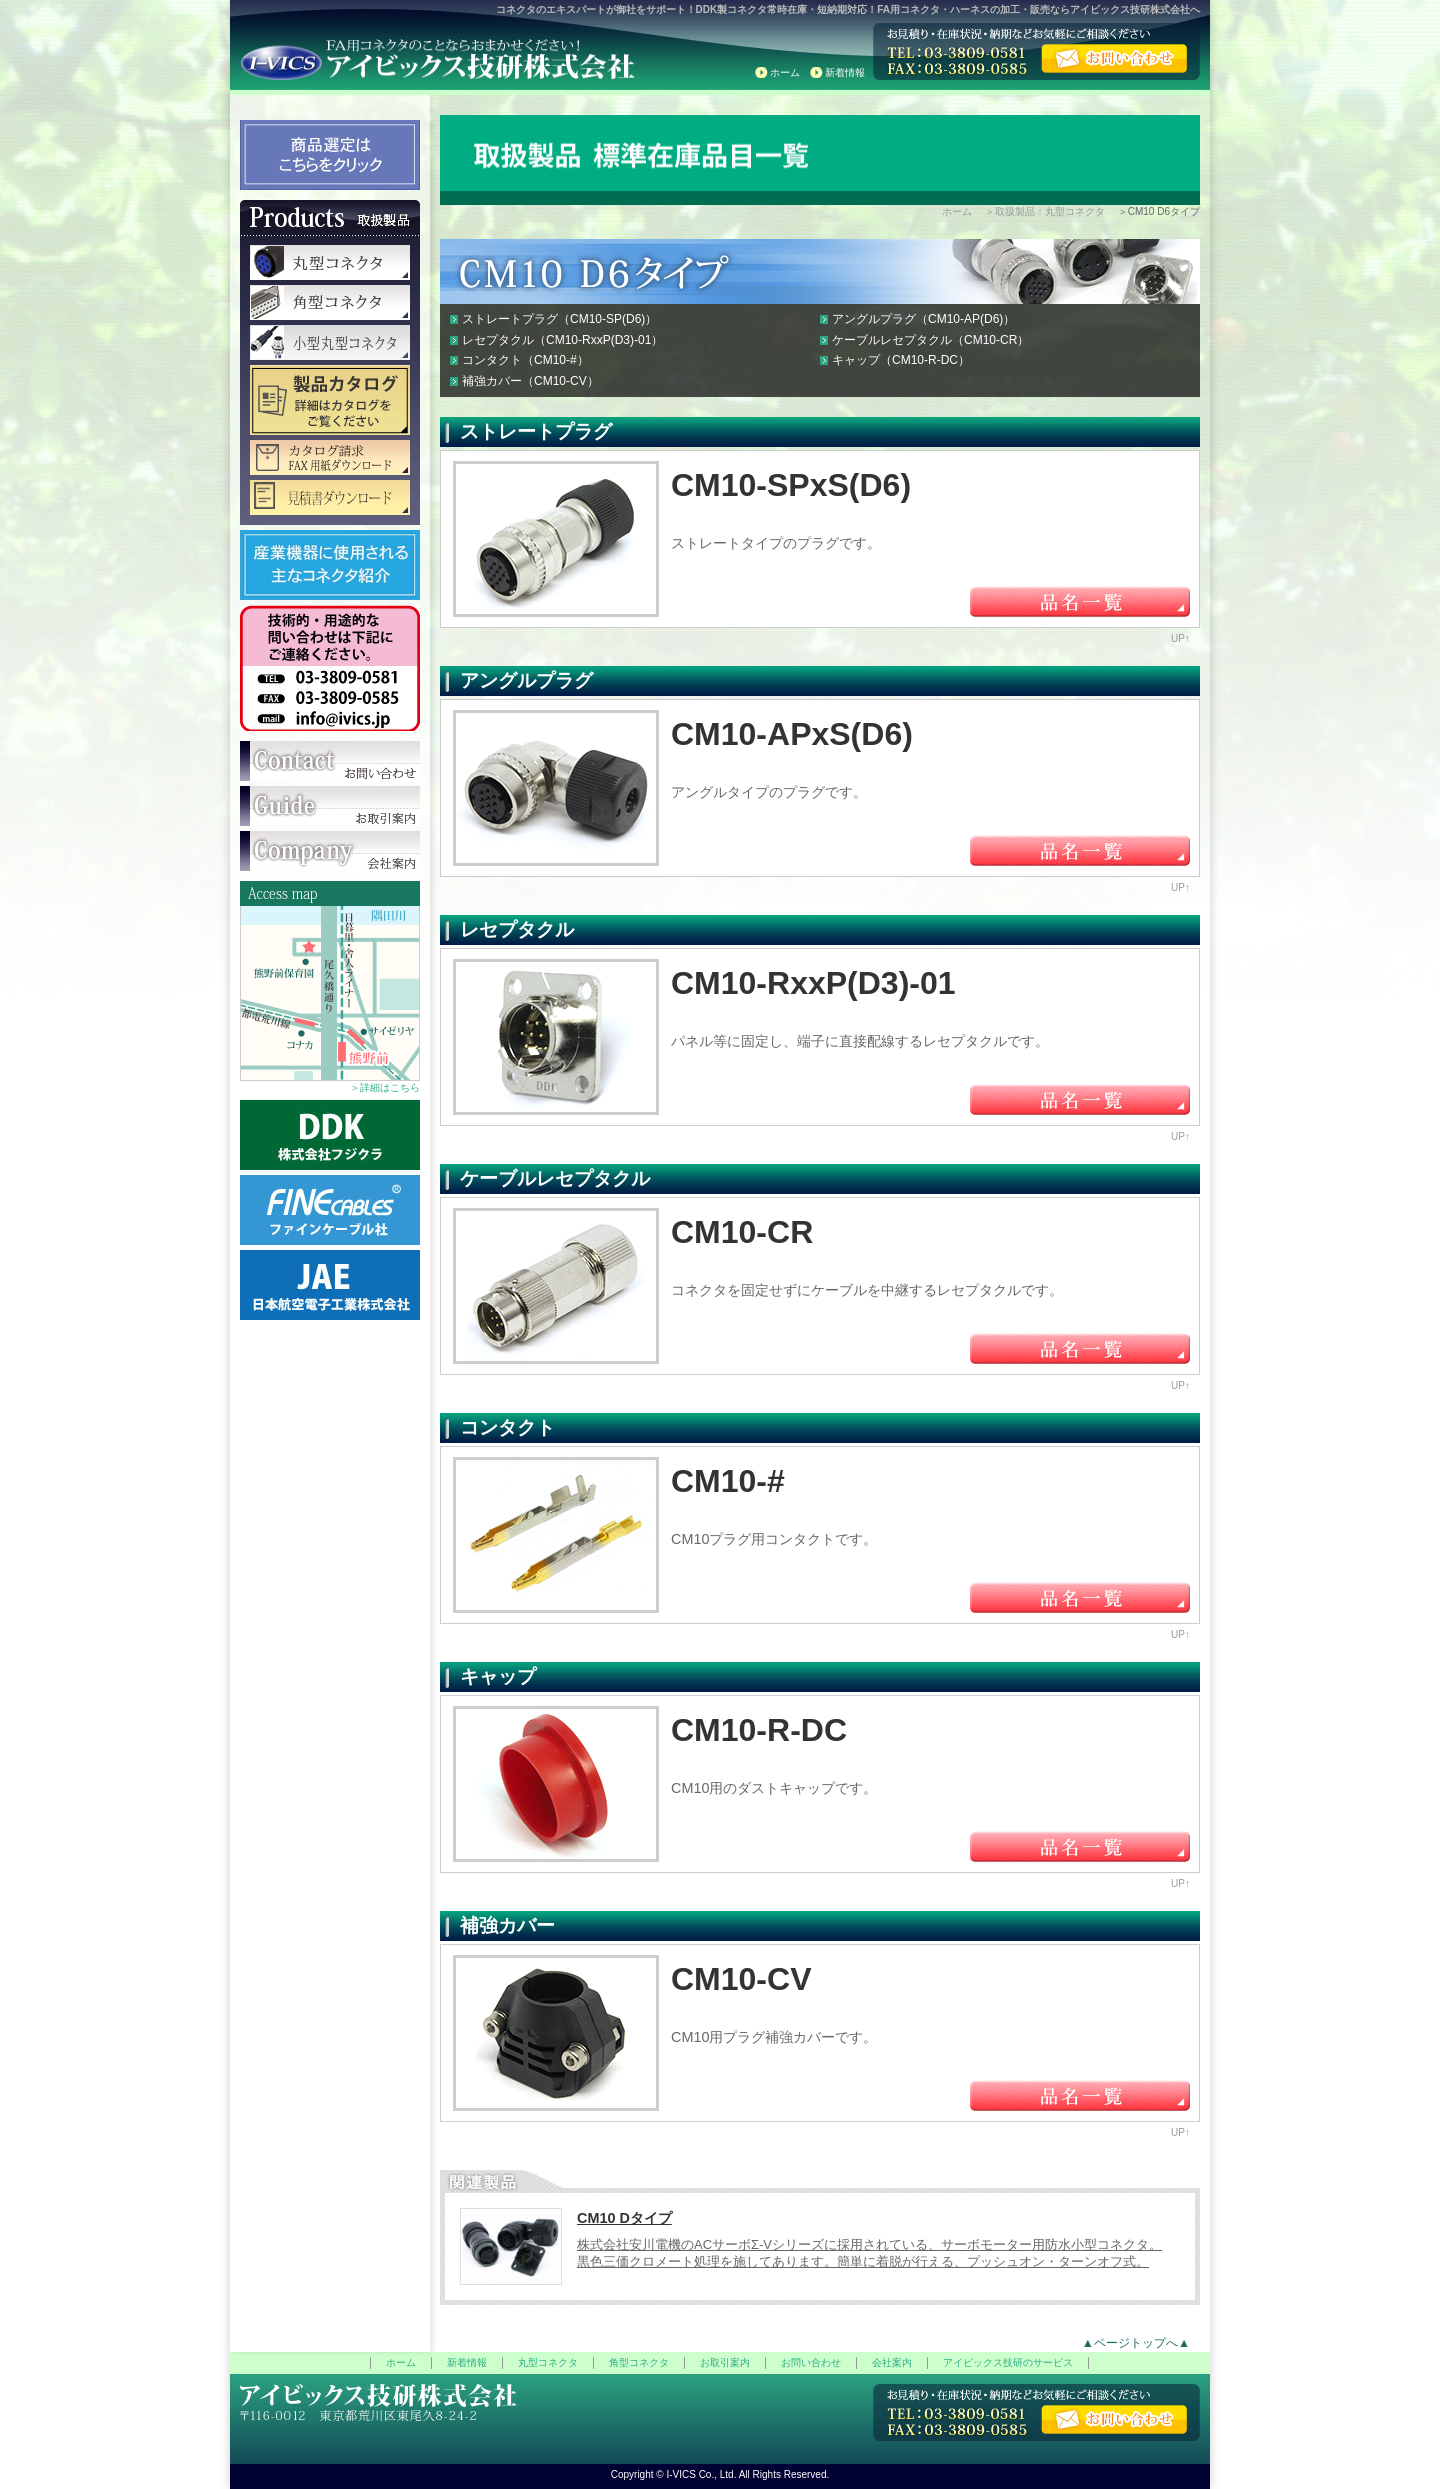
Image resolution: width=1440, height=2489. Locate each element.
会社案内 (892, 2362)
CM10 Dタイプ (624, 2218)
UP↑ (1180, 638)
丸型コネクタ (548, 2362)
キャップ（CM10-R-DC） (901, 360)
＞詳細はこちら (385, 1087)
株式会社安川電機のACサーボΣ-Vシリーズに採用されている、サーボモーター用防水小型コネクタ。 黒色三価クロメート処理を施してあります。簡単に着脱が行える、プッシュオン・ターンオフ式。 (869, 2253)
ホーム (785, 72)
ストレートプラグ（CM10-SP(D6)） (559, 319)
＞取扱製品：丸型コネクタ (1045, 211)
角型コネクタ (639, 2362)
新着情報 (845, 72)
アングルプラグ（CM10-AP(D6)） (923, 319)
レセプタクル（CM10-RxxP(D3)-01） (562, 340)
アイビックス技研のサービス (1008, 2362)
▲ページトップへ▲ (1136, 2343)
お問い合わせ (811, 2362)
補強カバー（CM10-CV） (530, 381)
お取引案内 (725, 2362)
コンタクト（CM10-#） (525, 360)
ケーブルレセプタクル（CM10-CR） (930, 340)
